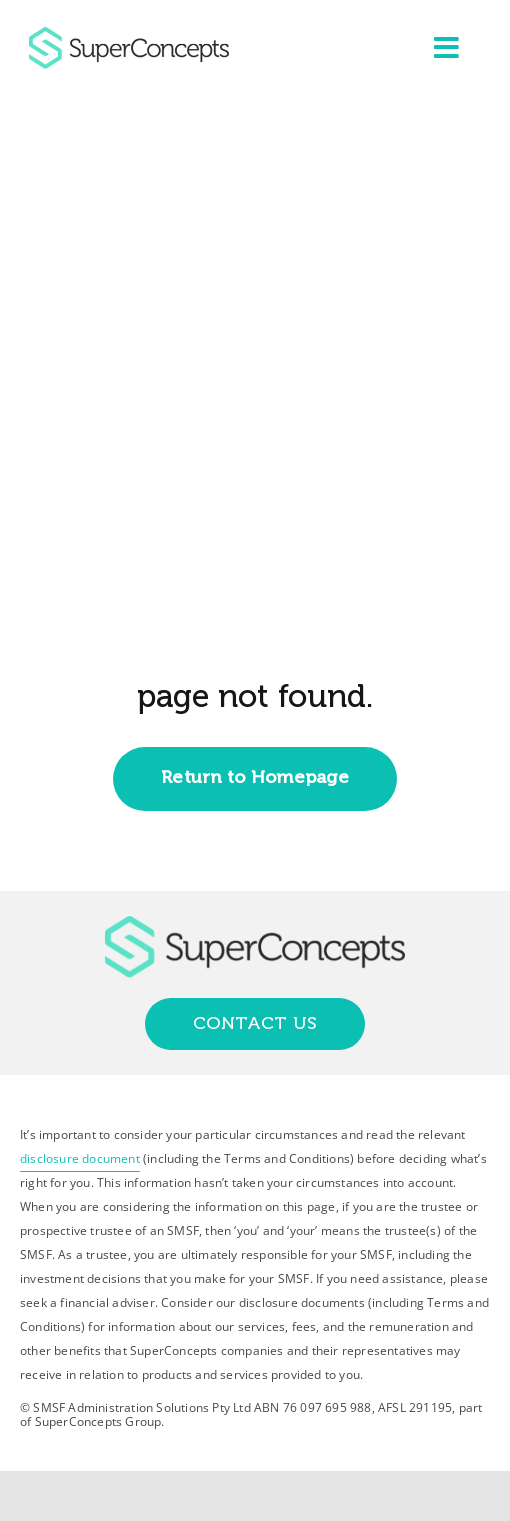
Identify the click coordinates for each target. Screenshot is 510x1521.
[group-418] (129, 35)
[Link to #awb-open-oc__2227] (446, 48)
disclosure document (80, 1158)
